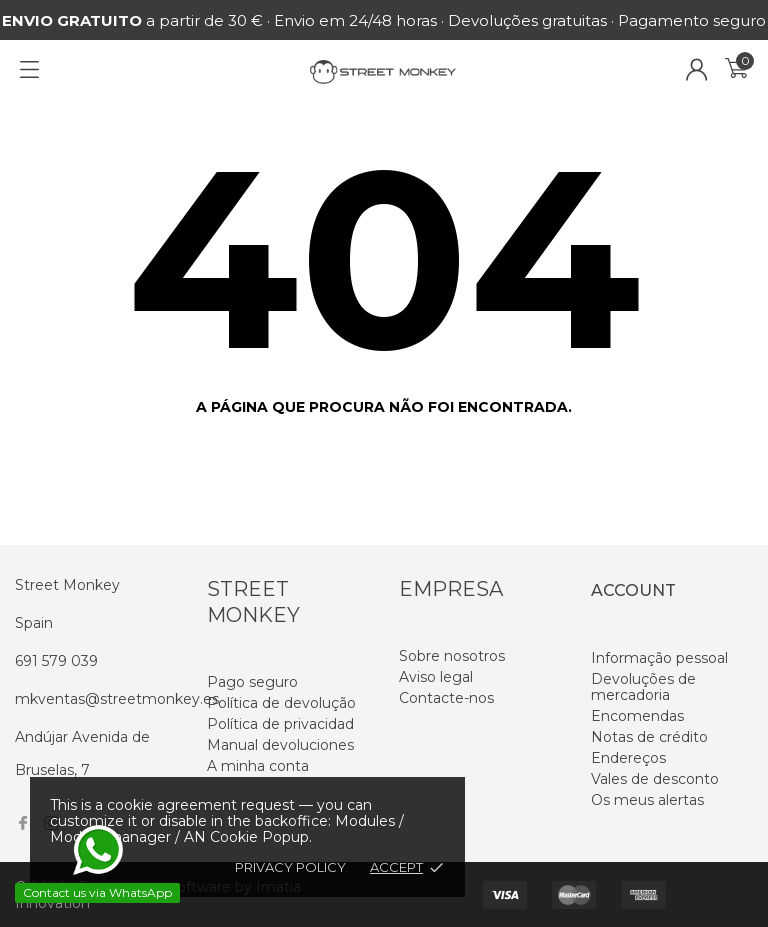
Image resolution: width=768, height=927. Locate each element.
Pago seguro (252, 682)
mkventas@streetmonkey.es (117, 699)
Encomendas (637, 716)
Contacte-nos (446, 698)
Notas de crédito (649, 737)
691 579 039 (56, 661)
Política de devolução (281, 703)
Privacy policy (290, 867)
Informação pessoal (659, 658)
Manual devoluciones (280, 745)
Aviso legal (436, 677)
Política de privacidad (280, 724)
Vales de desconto (655, 779)
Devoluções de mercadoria (643, 687)
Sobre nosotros (452, 656)
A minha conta (258, 766)
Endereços (628, 758)
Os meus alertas (647, 800)
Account (633, 590)
